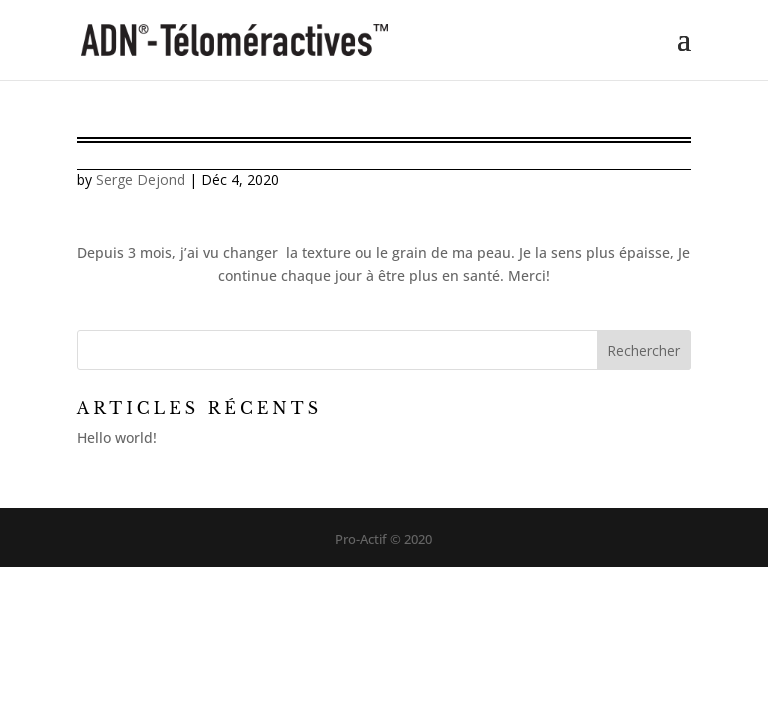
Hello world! (117, 437)
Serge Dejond (140, 179)
